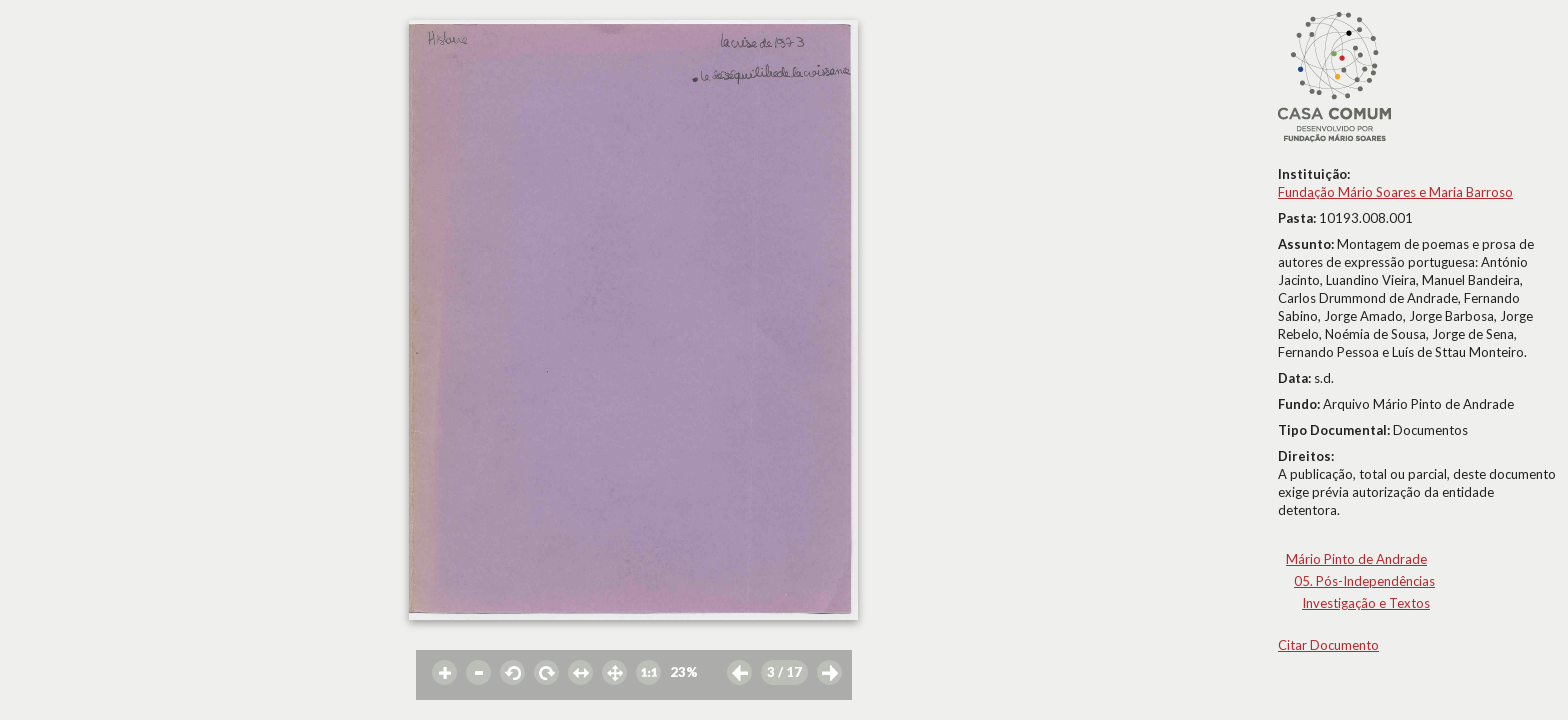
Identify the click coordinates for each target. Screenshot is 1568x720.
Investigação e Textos (1366, 603)
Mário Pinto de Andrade (1356, 559)
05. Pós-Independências (1364, 581)
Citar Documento (1328, 645)
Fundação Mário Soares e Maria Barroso (1395, 192)
